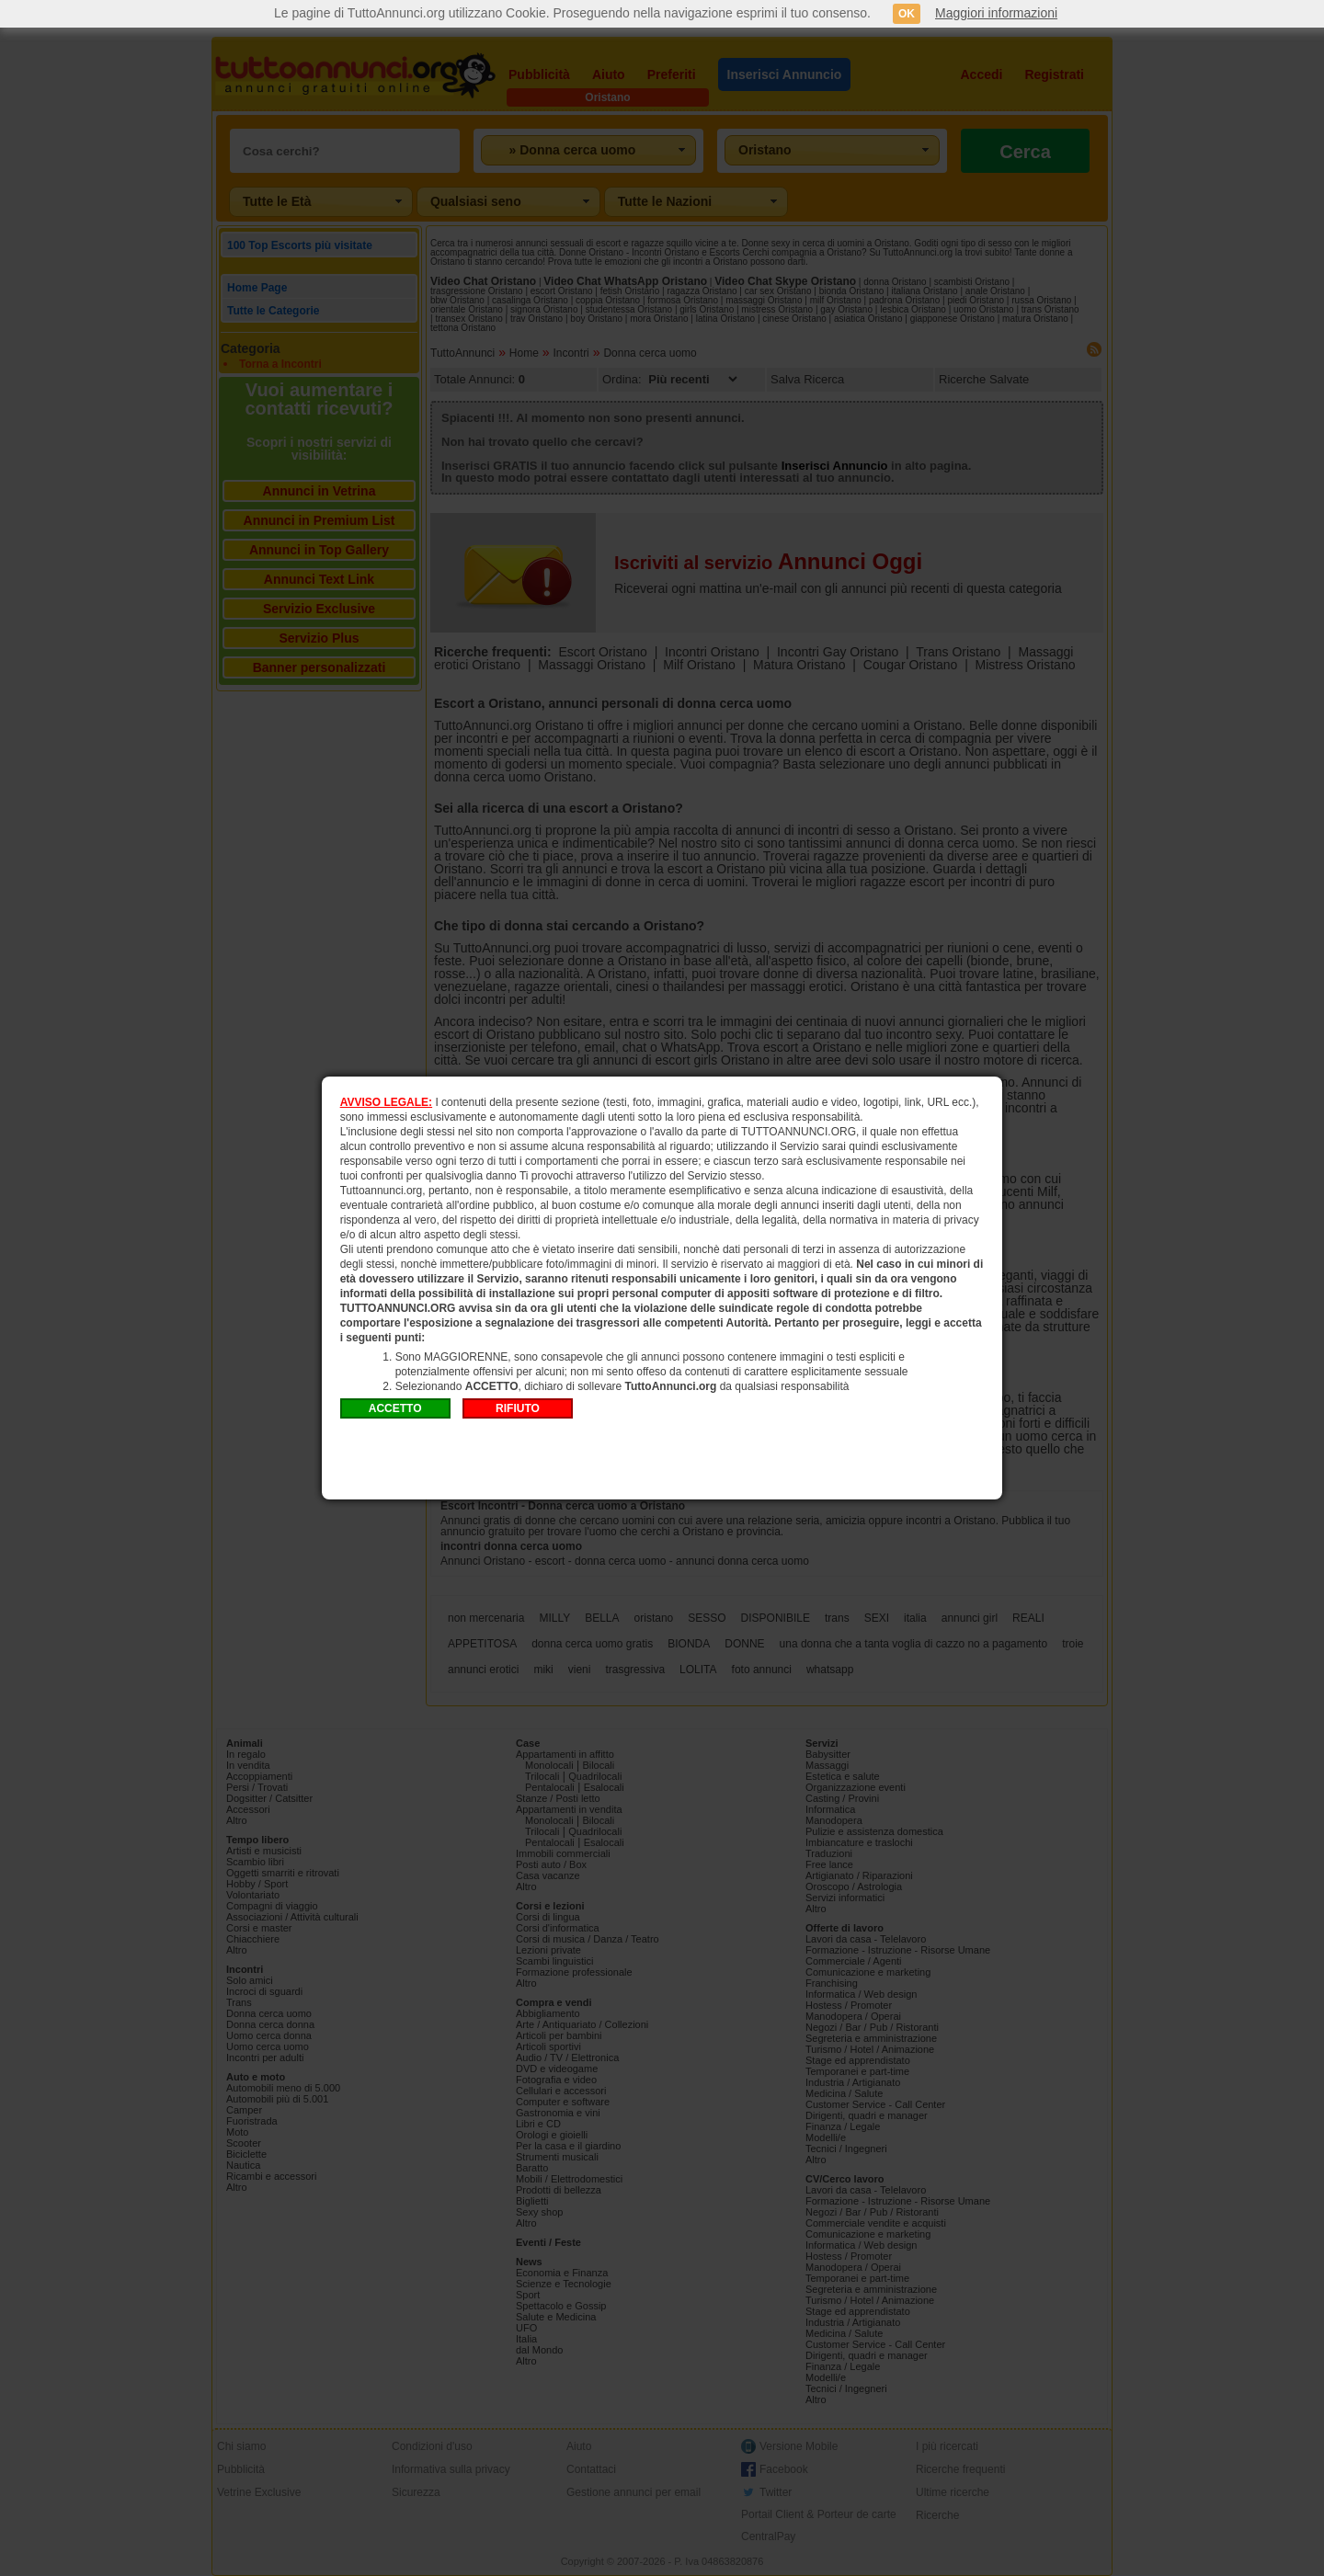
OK (906, 13)
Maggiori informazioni (996, 13)
